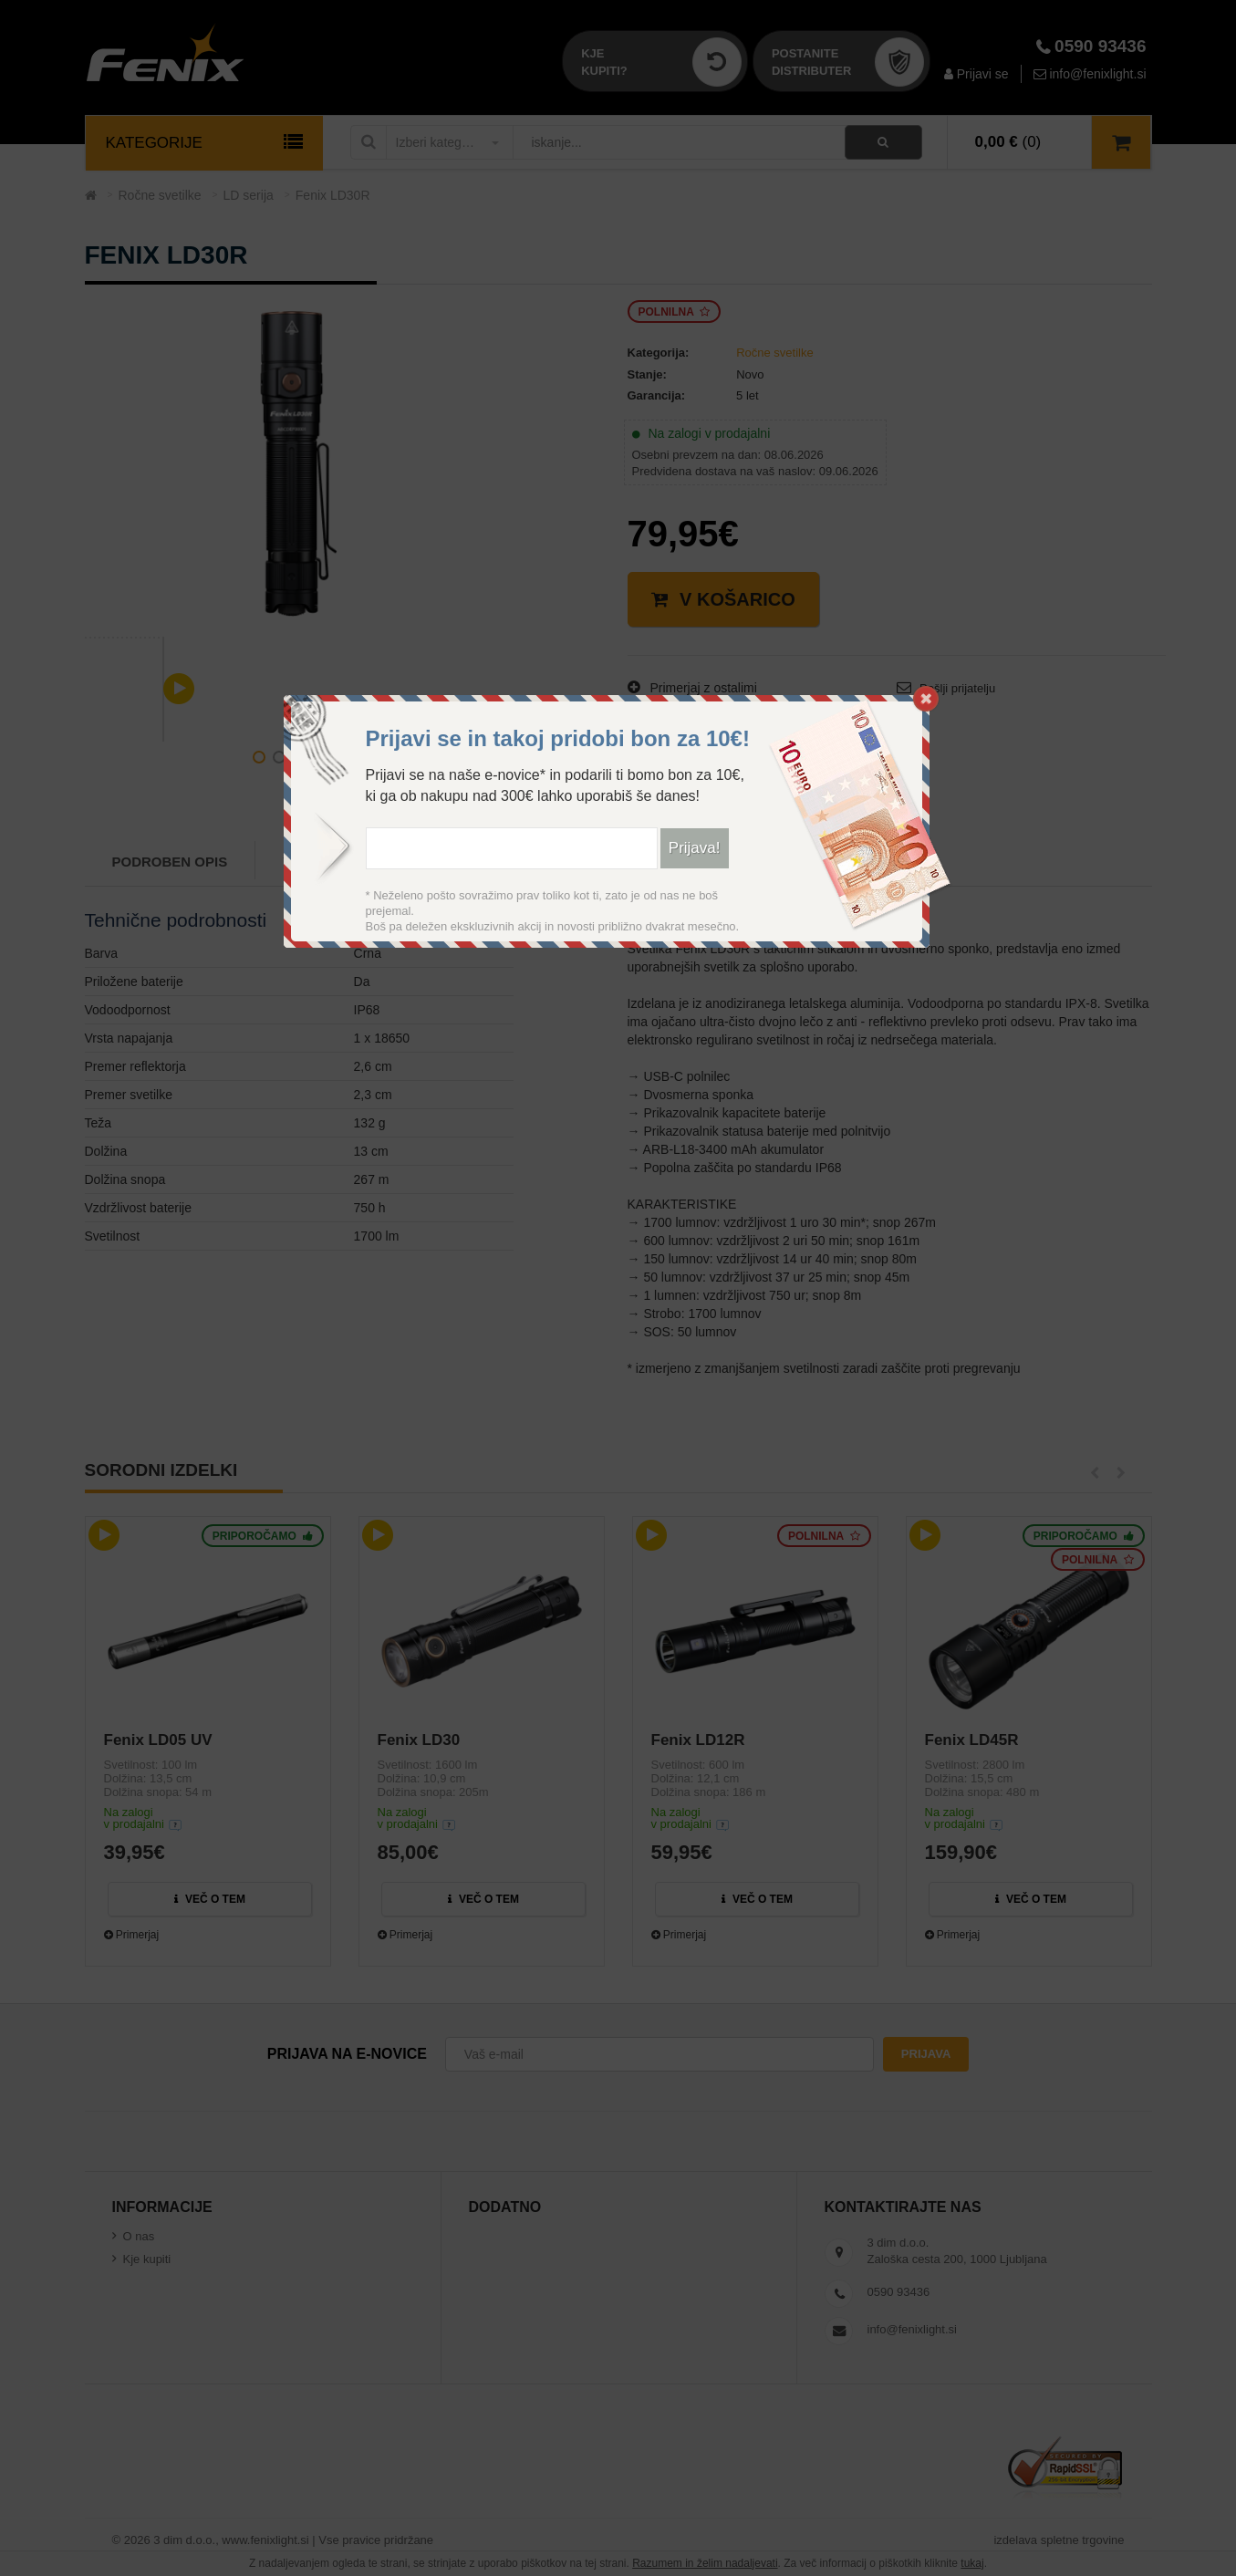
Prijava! (695, 848)
